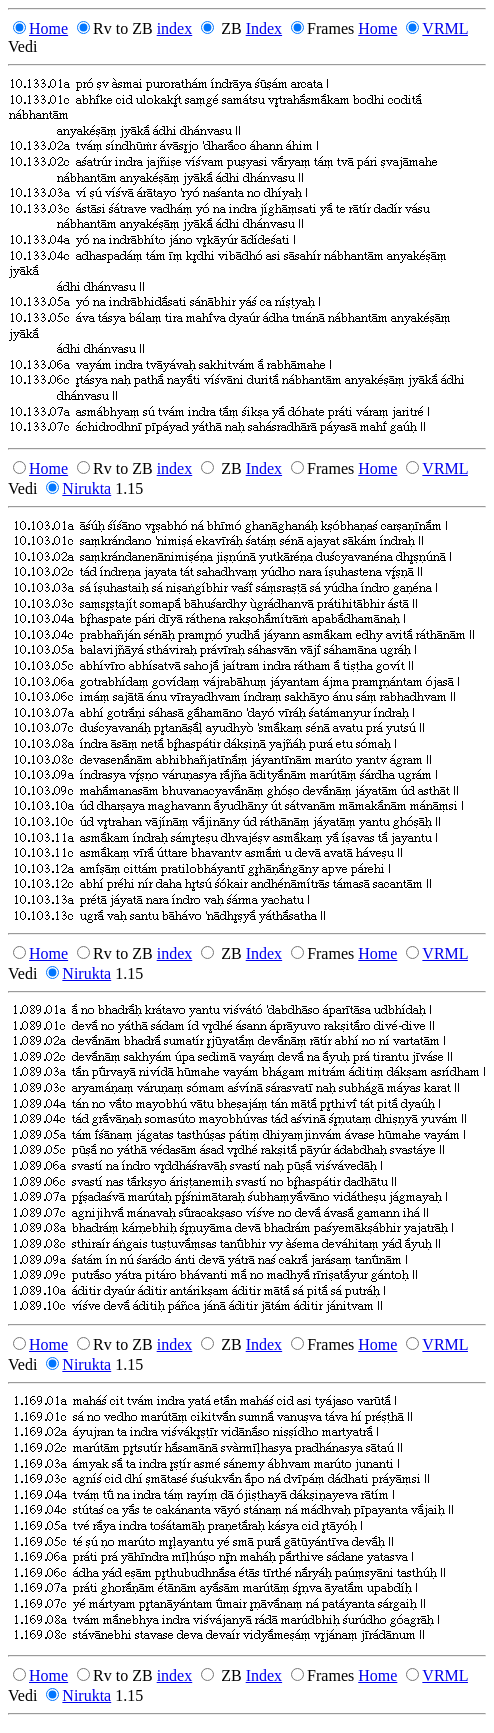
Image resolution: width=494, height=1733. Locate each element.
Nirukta (86, 488)
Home (48, 28)
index (175, 28)
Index (264, 28)
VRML (445, 28)
